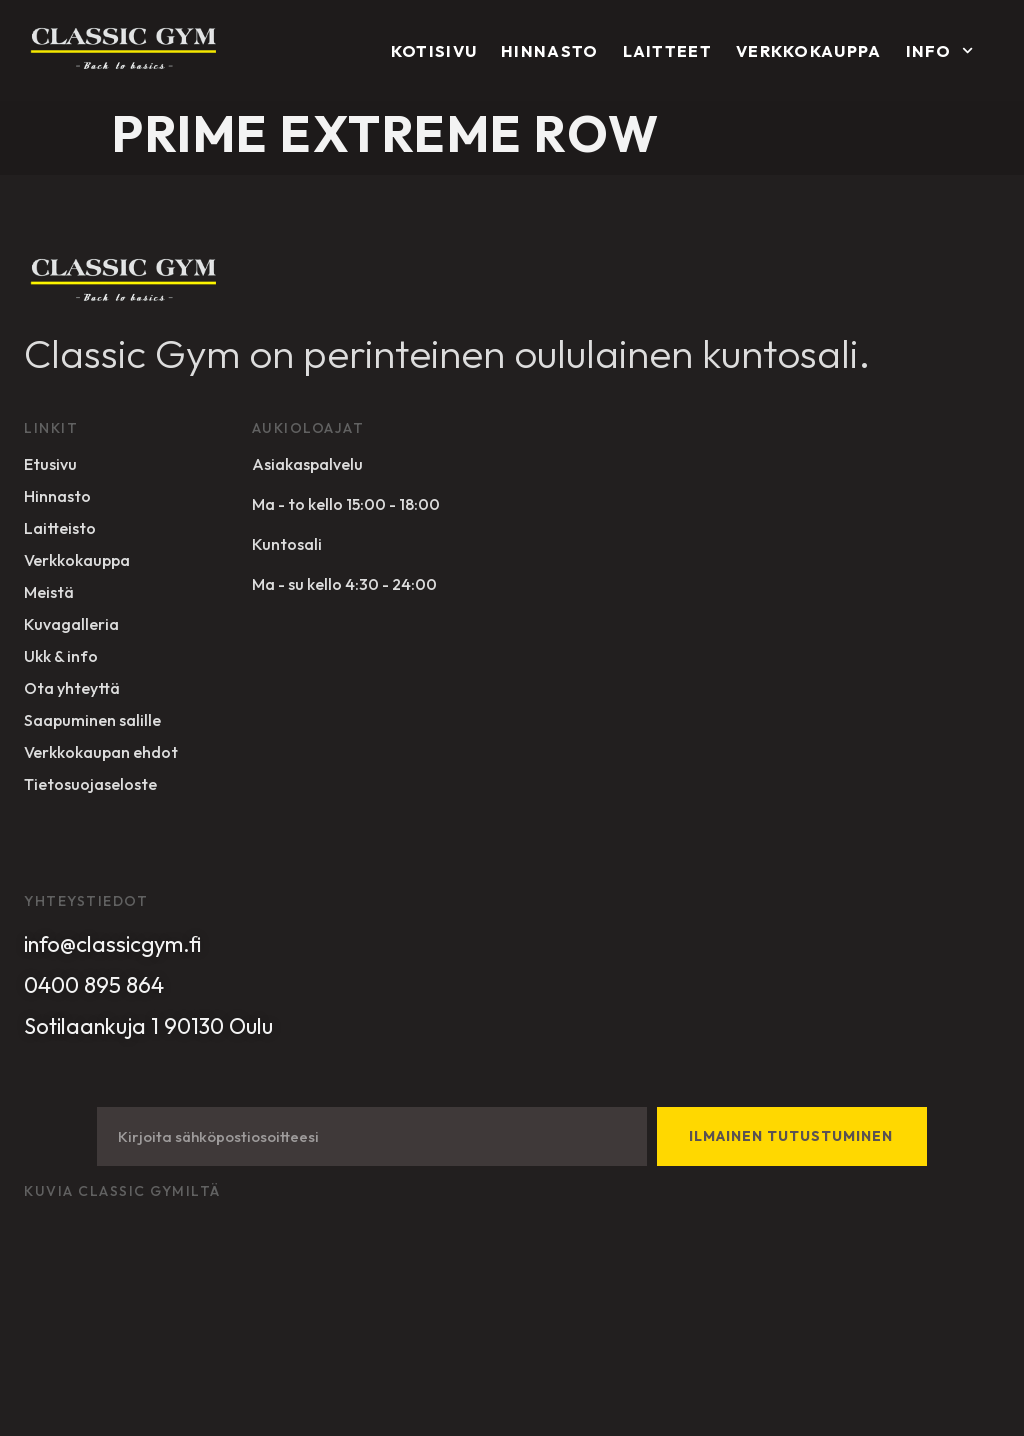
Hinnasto (549, 51)
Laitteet (667, 51)
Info (939, 50)
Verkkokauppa (809, 51)
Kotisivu (434, 51)
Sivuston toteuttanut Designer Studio (143, 1300)
